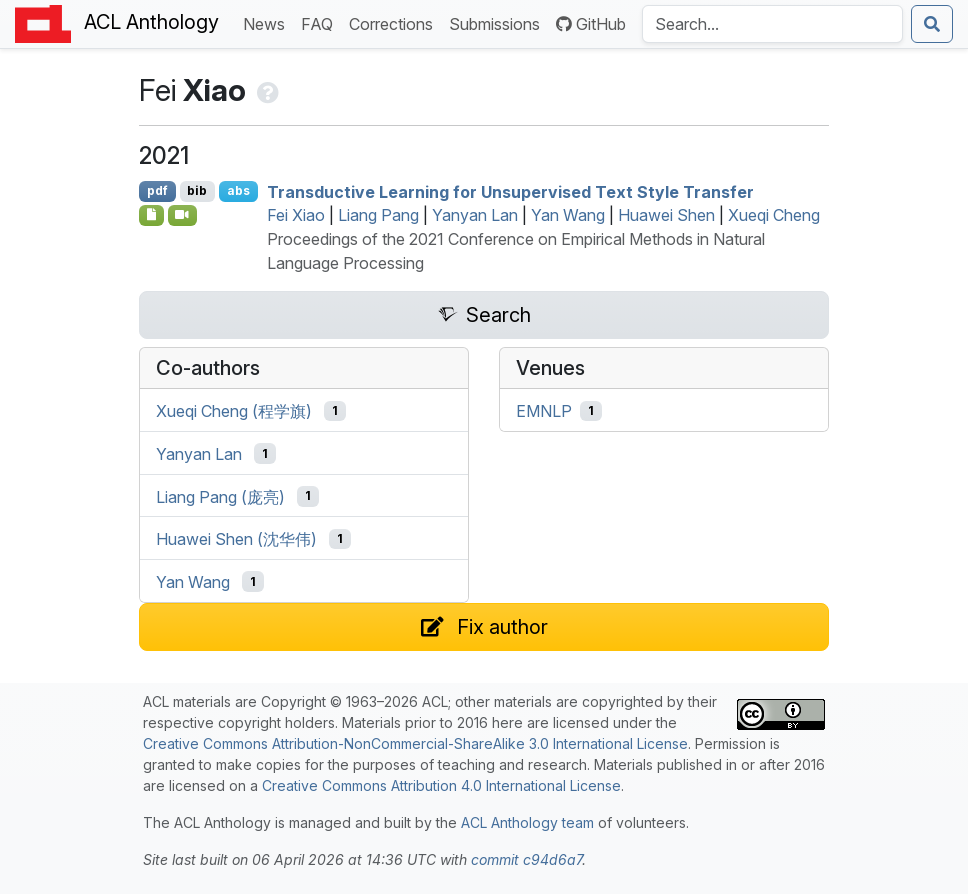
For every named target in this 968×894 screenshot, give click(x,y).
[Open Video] (183, 215)
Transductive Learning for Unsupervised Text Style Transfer (510, 191)
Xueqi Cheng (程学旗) (234, 411)
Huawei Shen (666, 215)
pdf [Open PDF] (157, 190)
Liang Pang (378, 215)
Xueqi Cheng (774, 215)
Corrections (395, 22)
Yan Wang (568, 215)
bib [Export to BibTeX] (197, 190)
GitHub (591, 24)
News (268, 22)
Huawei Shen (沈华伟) (236, 539)
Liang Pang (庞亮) (220, 496)
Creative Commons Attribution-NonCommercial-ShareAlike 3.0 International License (415, 743)
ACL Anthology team (527, 822)
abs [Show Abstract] (238, 190)
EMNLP (544, 411)
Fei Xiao (296, 215)
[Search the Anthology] (772, 24)
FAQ (321, 22)
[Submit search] (932, 24)
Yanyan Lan (475, 215)
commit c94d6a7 (526, 859)
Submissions (498, 22)
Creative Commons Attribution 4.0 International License (441, 785)
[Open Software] (151, 215)
